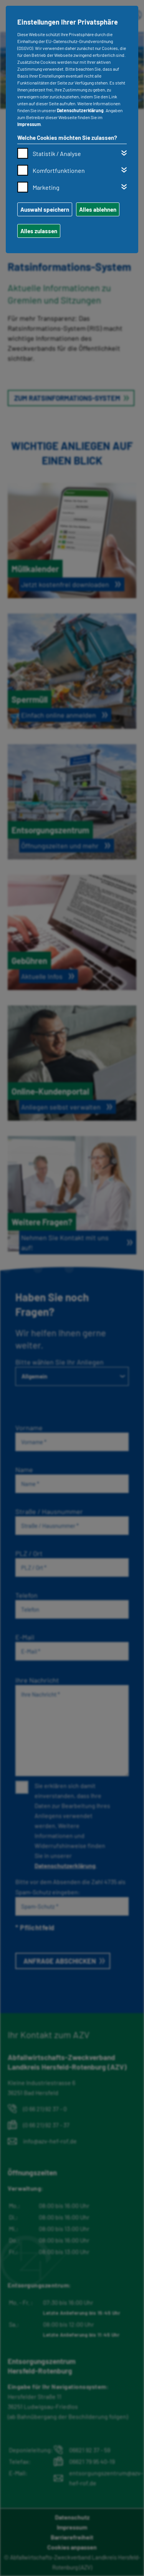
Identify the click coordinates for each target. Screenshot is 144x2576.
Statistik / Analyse (57, 153)
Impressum (29, 124)
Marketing (46, 187)
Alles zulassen (38, 230)
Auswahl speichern (44, 209)
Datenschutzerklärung (80, 110)
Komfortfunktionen (59, 170)
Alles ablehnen (97, 209)
